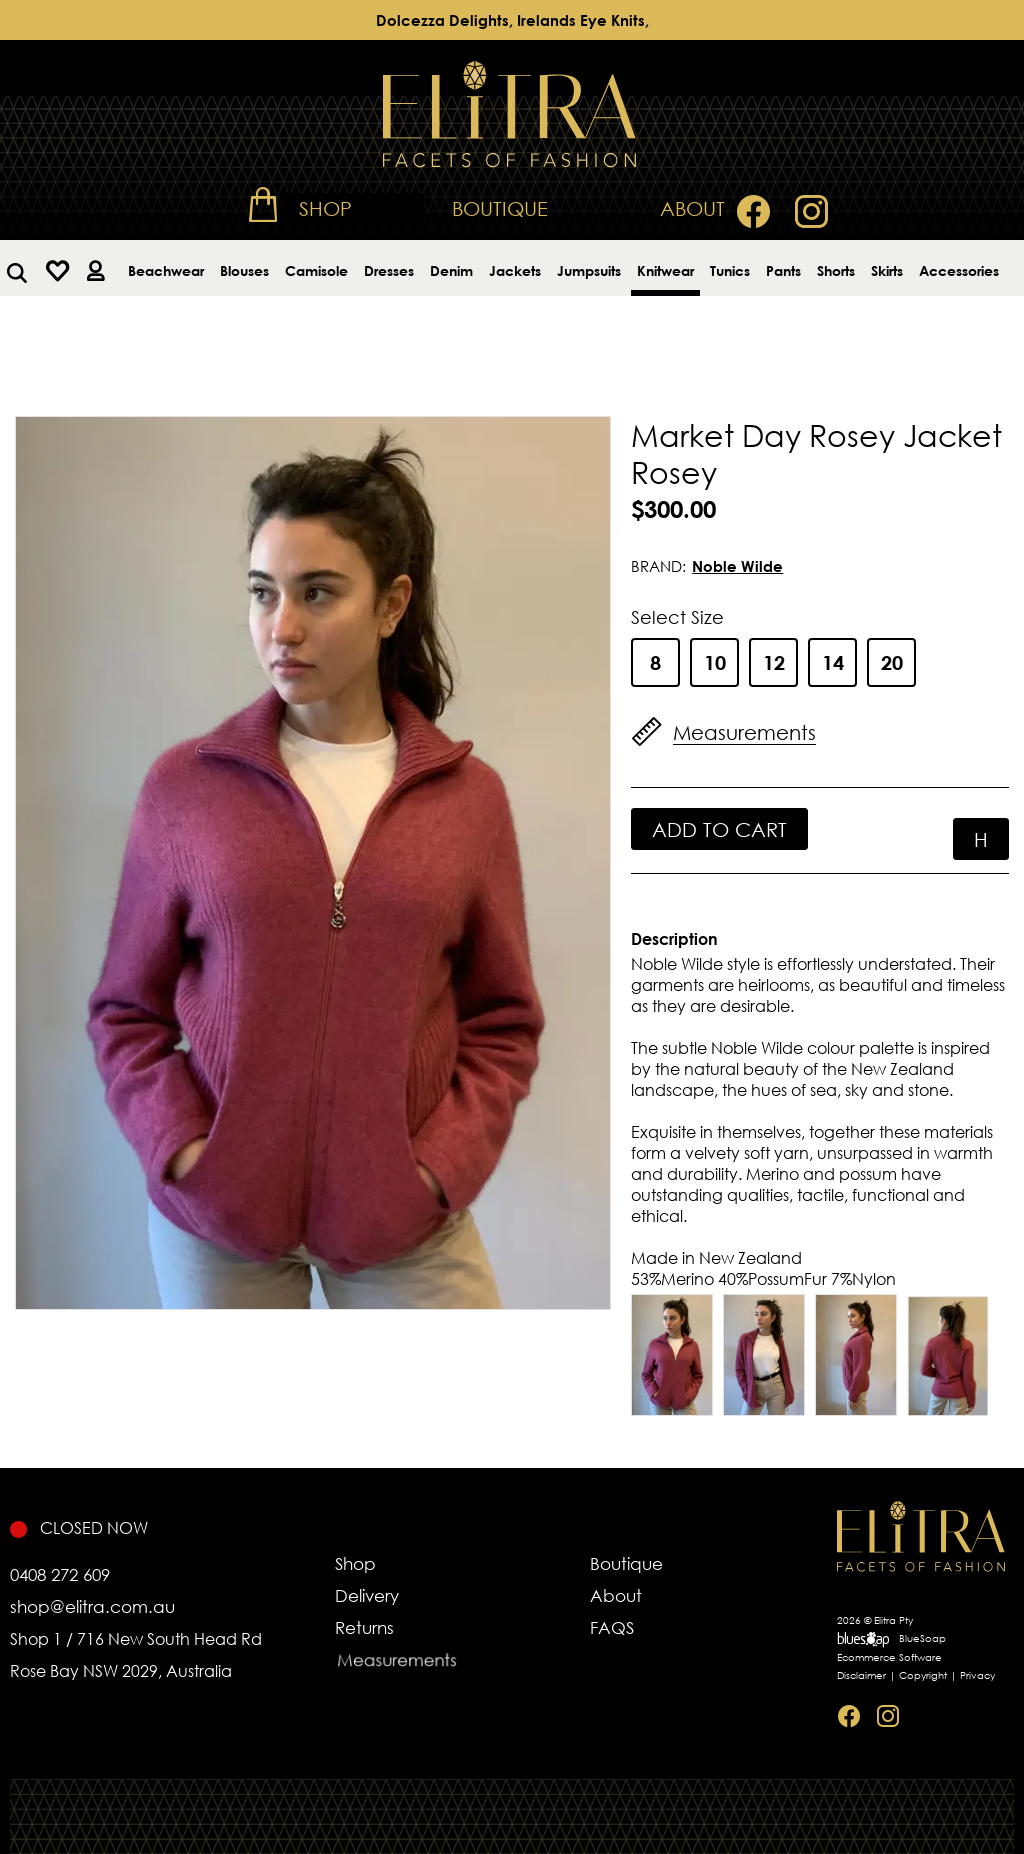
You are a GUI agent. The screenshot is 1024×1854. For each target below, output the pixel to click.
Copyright (923, 1675)
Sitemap (934, 1738)
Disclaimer (861, 1675)
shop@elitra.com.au (92, 1606)
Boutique (500, 208)
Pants (783, 270)
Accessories (959, 270)
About (692, 208)
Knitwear (665, 270)
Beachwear (166, 270)
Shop (325, 208)
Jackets (515, 270)
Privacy (977, 1675)
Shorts (836, 270)
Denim (451, 270)
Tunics (730, 270)
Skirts (887, 270)
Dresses (389, 270)
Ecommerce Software (889, 1657)
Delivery (376, 1596)
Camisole (316, 270)
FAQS (633, 1633)
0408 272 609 (60, 1574)
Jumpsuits (589, 270)
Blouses (244, 270)
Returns (398, 1633)
